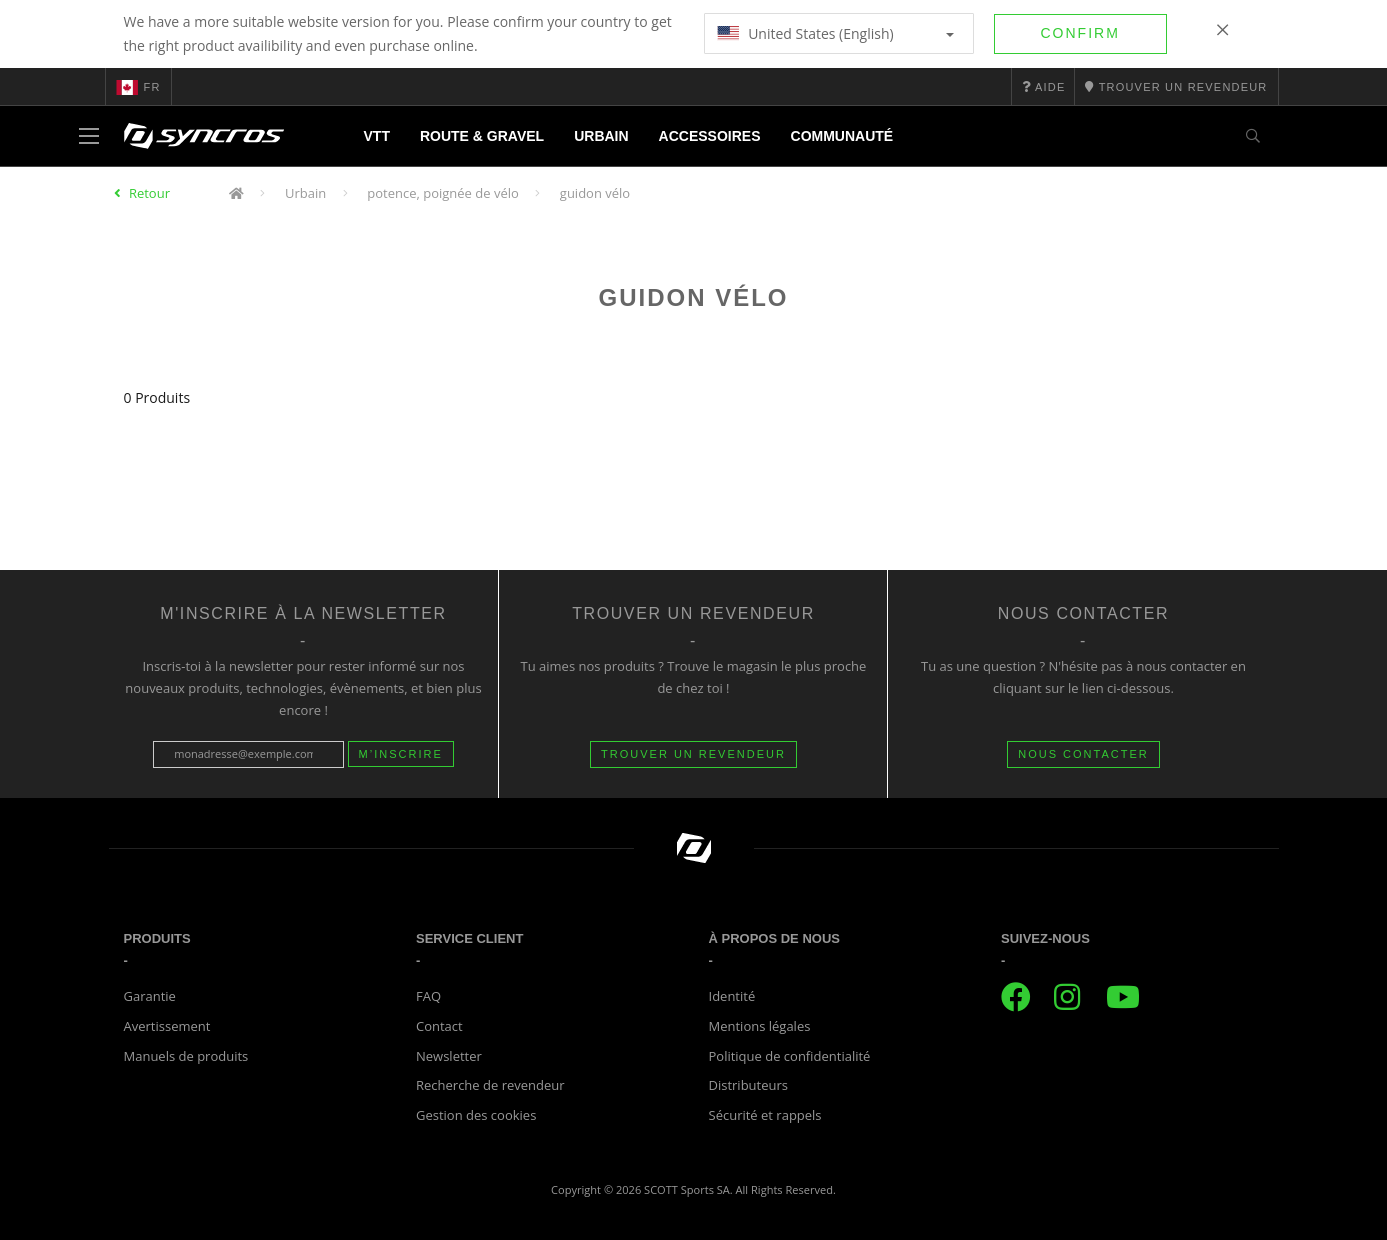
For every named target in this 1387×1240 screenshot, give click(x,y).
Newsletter (449, 1056)
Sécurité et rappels (765, 1115)
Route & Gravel (482, 136)
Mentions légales (760, 1026)
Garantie (150, 996)
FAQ (428, 996)
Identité (732, 996)
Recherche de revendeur (490, 1085)
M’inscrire (401, 754)
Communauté (842, 136)
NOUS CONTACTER (1083, 754)
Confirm (1080, 33)
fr (138, 87)
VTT (377, 136)
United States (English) (835, 33)
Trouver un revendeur (693, 754)
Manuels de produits (186, 1056)
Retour (149, 193)
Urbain (601, 136)
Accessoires (710, 136)
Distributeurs (748, 1085)
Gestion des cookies (476, 1115)
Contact (439, 1026)
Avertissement (167, 1026)
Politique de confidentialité (790, 1056)
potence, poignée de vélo (443, 193)
